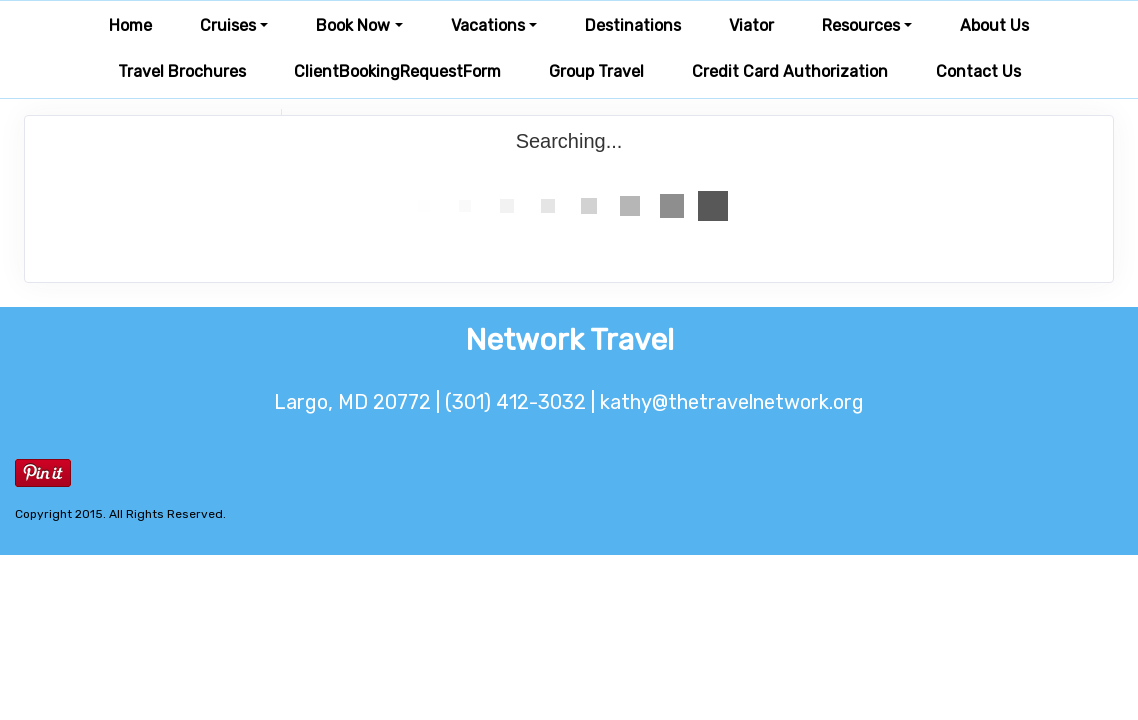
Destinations (633, 25)
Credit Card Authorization (790, 71)
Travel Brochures (182, 71)
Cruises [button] (228, 25)
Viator (751, 25)
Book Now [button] (353, 25)
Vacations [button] (488, 25)
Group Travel (596, 71)
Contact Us (978, 71)
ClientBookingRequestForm (397, 71)
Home (130, 25)
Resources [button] (861, 25)
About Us (994, 25)
